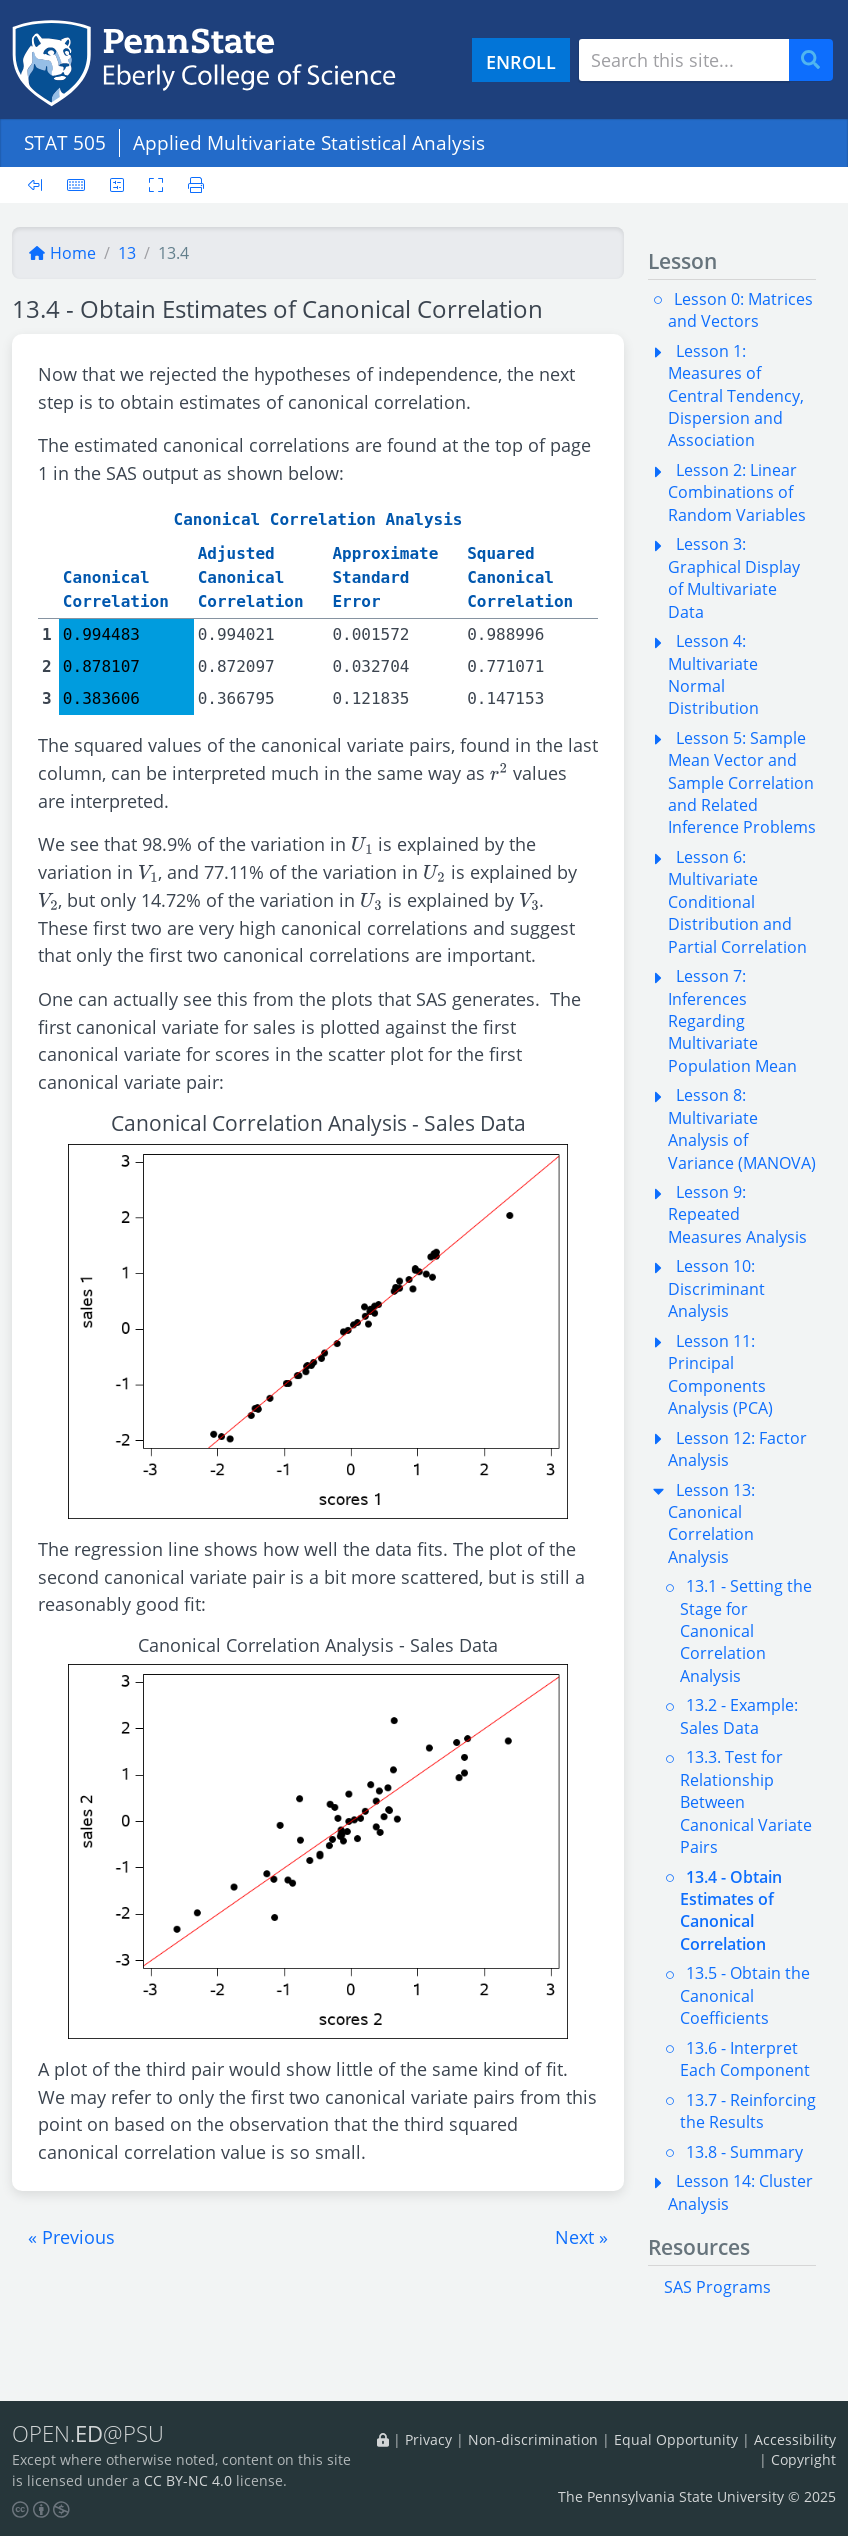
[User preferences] (117, 185)
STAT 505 (65, 142)
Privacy (428, 2439)
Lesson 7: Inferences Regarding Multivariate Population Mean (732, 1021)
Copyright (803, 2459)
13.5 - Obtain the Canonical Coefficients (745, 1995)
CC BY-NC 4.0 (188, 2480)
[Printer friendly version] (190, 185)
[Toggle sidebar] (41, 185)
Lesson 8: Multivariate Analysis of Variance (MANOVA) (742, 1128)
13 (127, 253)
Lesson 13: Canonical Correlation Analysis (711, 1523)
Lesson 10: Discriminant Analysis (716, 1288)
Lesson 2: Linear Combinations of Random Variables (737, 492)
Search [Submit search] (818, 60)
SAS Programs (717, 2287)
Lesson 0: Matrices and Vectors (740, 310)
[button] (71, 2237)
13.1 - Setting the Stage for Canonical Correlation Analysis (746, 1631)
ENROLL (521, 61)
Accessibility (795, 2439)
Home (62, 253)
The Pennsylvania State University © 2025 (697, 2496)
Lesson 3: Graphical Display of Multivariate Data (734, 577)
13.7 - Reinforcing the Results (748, 2111)
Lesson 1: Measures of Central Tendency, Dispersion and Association (736, 396)
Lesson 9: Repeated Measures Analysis (737, 1214)
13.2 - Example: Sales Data (739, 1716)
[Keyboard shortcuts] (76, 185)
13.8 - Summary (744, 2152)
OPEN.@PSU (88, 2433)
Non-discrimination (533, 2439)
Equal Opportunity (676, 2439)
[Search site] (684, 60)
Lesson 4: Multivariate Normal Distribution (713, 674)
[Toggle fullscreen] (156, 185)
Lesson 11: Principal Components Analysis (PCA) (720, 1374)
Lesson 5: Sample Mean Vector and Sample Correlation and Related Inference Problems (742, 783)
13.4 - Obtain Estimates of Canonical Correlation (731, 1910)
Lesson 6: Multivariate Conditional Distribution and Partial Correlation (737, 902)
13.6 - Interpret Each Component (745, 2059)
